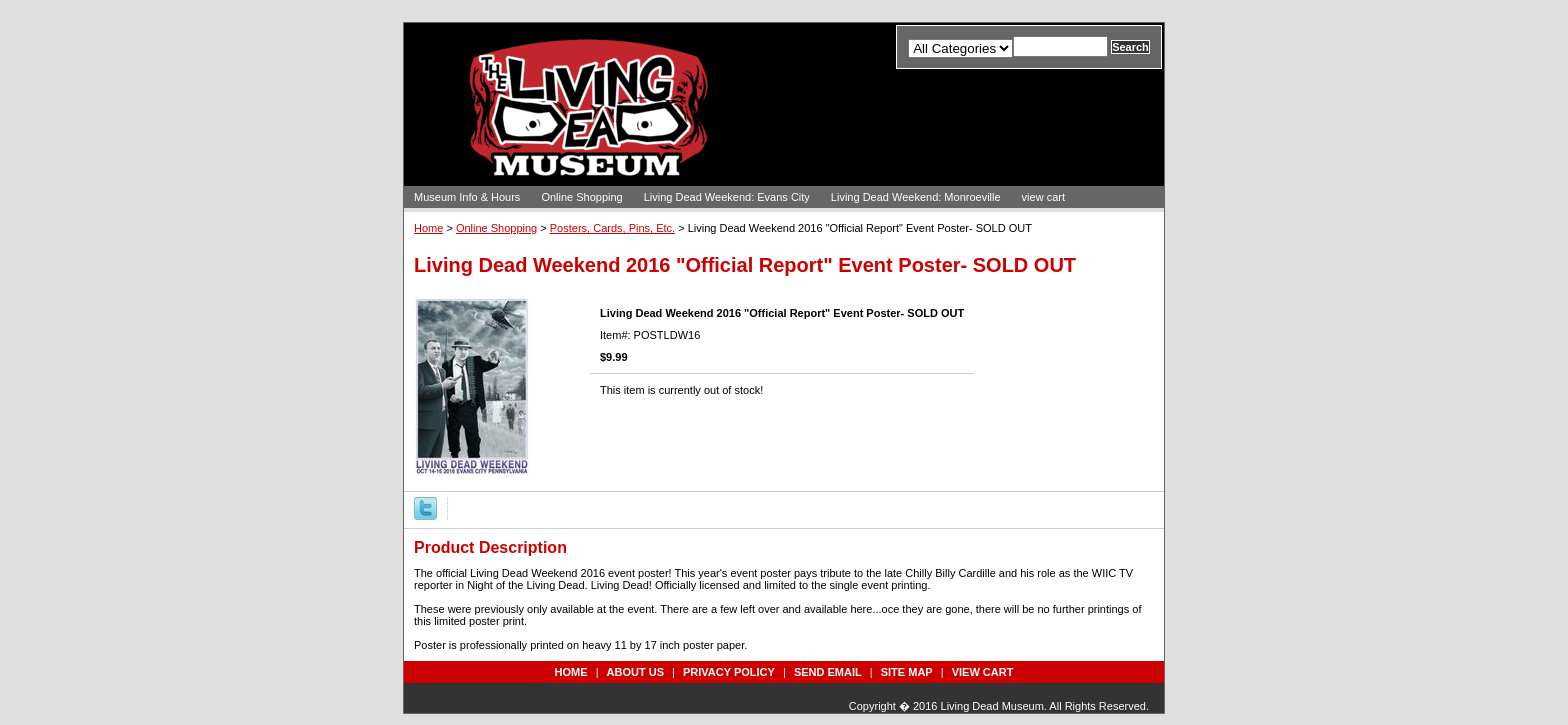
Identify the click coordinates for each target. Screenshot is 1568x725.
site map (907, 672)
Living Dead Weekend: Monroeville (916, 197)
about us (635, 672)
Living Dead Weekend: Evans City (727, 197)
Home (428, 228)
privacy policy (729, 672)
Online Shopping (581, 197)
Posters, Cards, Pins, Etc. (612, 228)
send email (828, 672)
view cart (1043, 197)
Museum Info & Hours (467, 197)
